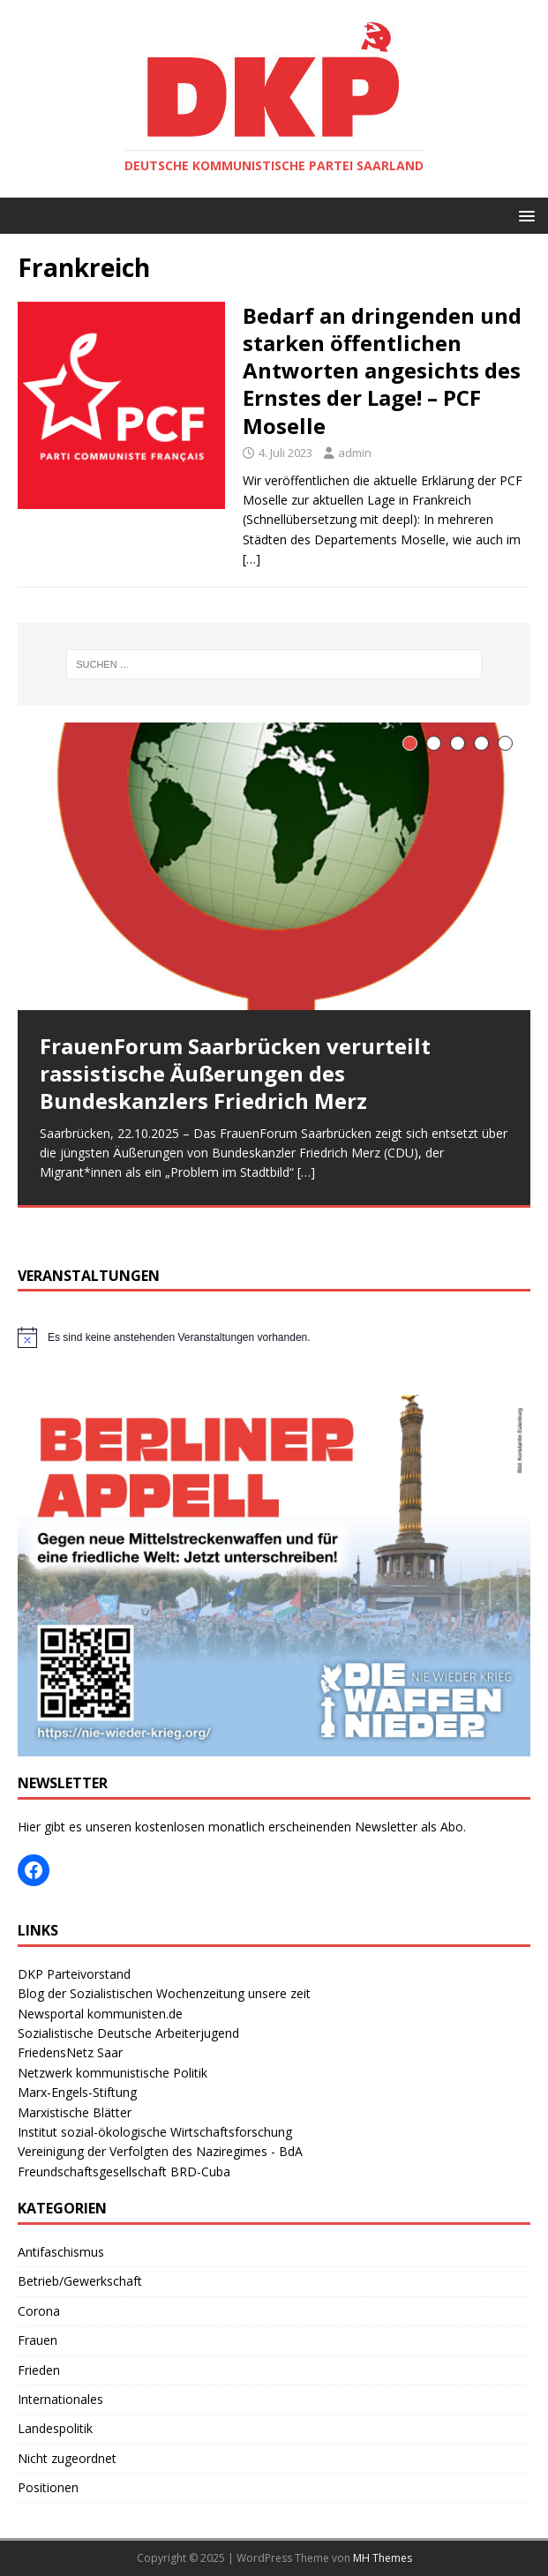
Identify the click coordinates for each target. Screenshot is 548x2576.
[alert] (274, 1337)
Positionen (48, 2487)
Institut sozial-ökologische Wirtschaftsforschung (155, 2131)
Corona (39, 2311)
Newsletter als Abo (409, 1826)
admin (355, 453)
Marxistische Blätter (74, 2112)
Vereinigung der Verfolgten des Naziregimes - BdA (160, 2151)
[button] (524, 215)
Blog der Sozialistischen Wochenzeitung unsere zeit (164, 1993)
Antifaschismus (61, 2251)
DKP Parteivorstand (74, 1974)
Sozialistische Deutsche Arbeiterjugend (128, 2033)
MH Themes (382, 2557)
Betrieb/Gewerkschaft (80, 2281)
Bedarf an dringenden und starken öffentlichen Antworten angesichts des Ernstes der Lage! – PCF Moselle (382, 370)
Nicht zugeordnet (67, 2458)
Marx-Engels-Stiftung (77, 2092)
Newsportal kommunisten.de (100, 2013)
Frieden (39, 2370)
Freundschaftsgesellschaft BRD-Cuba (124, 2171)
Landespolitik (55, 2428)
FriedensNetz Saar (70, 2052)
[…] (251, 558)
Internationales (60, 2399)
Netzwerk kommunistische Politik (112, 2072)
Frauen (37, 2340)
